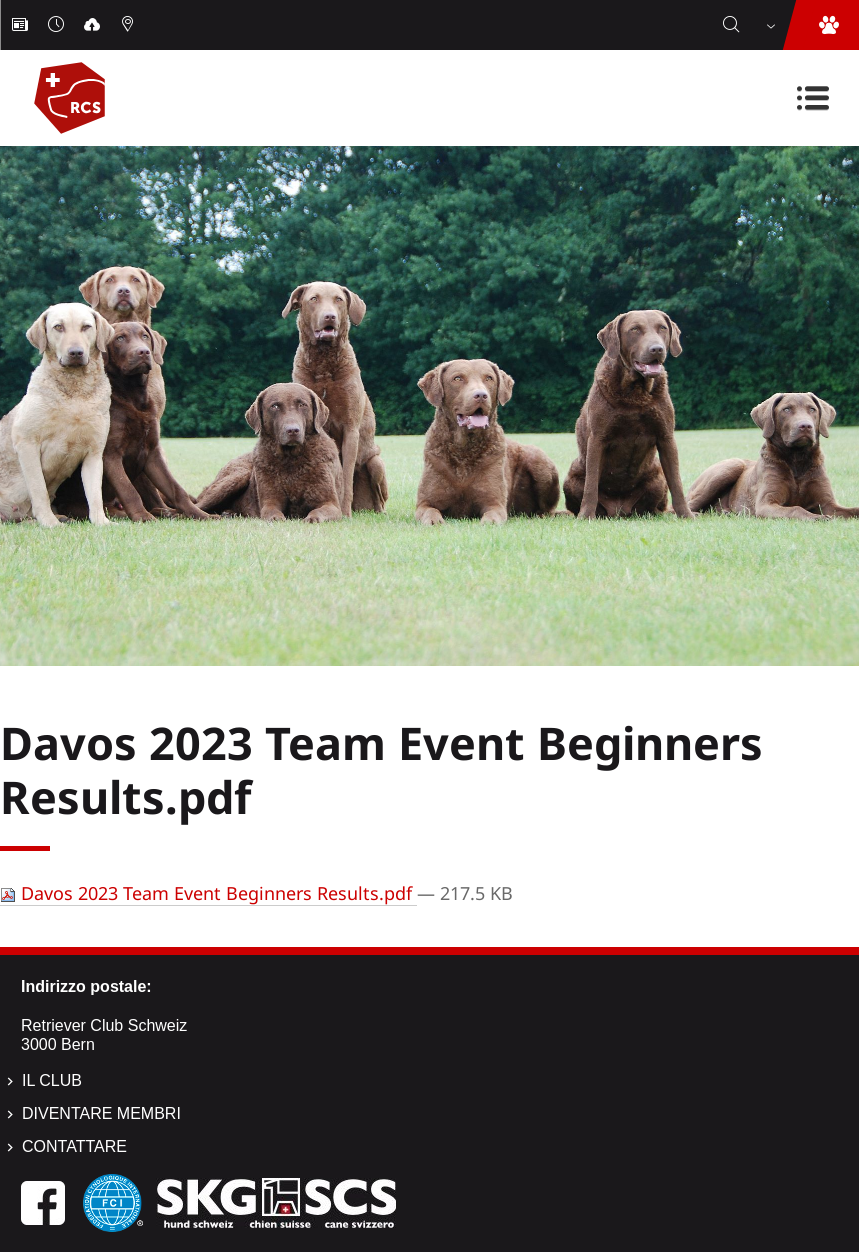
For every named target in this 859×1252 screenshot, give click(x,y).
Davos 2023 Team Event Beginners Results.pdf (208, 893)
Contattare (74, 1146)
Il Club (52, 1080)
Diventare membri (101, 1113)
